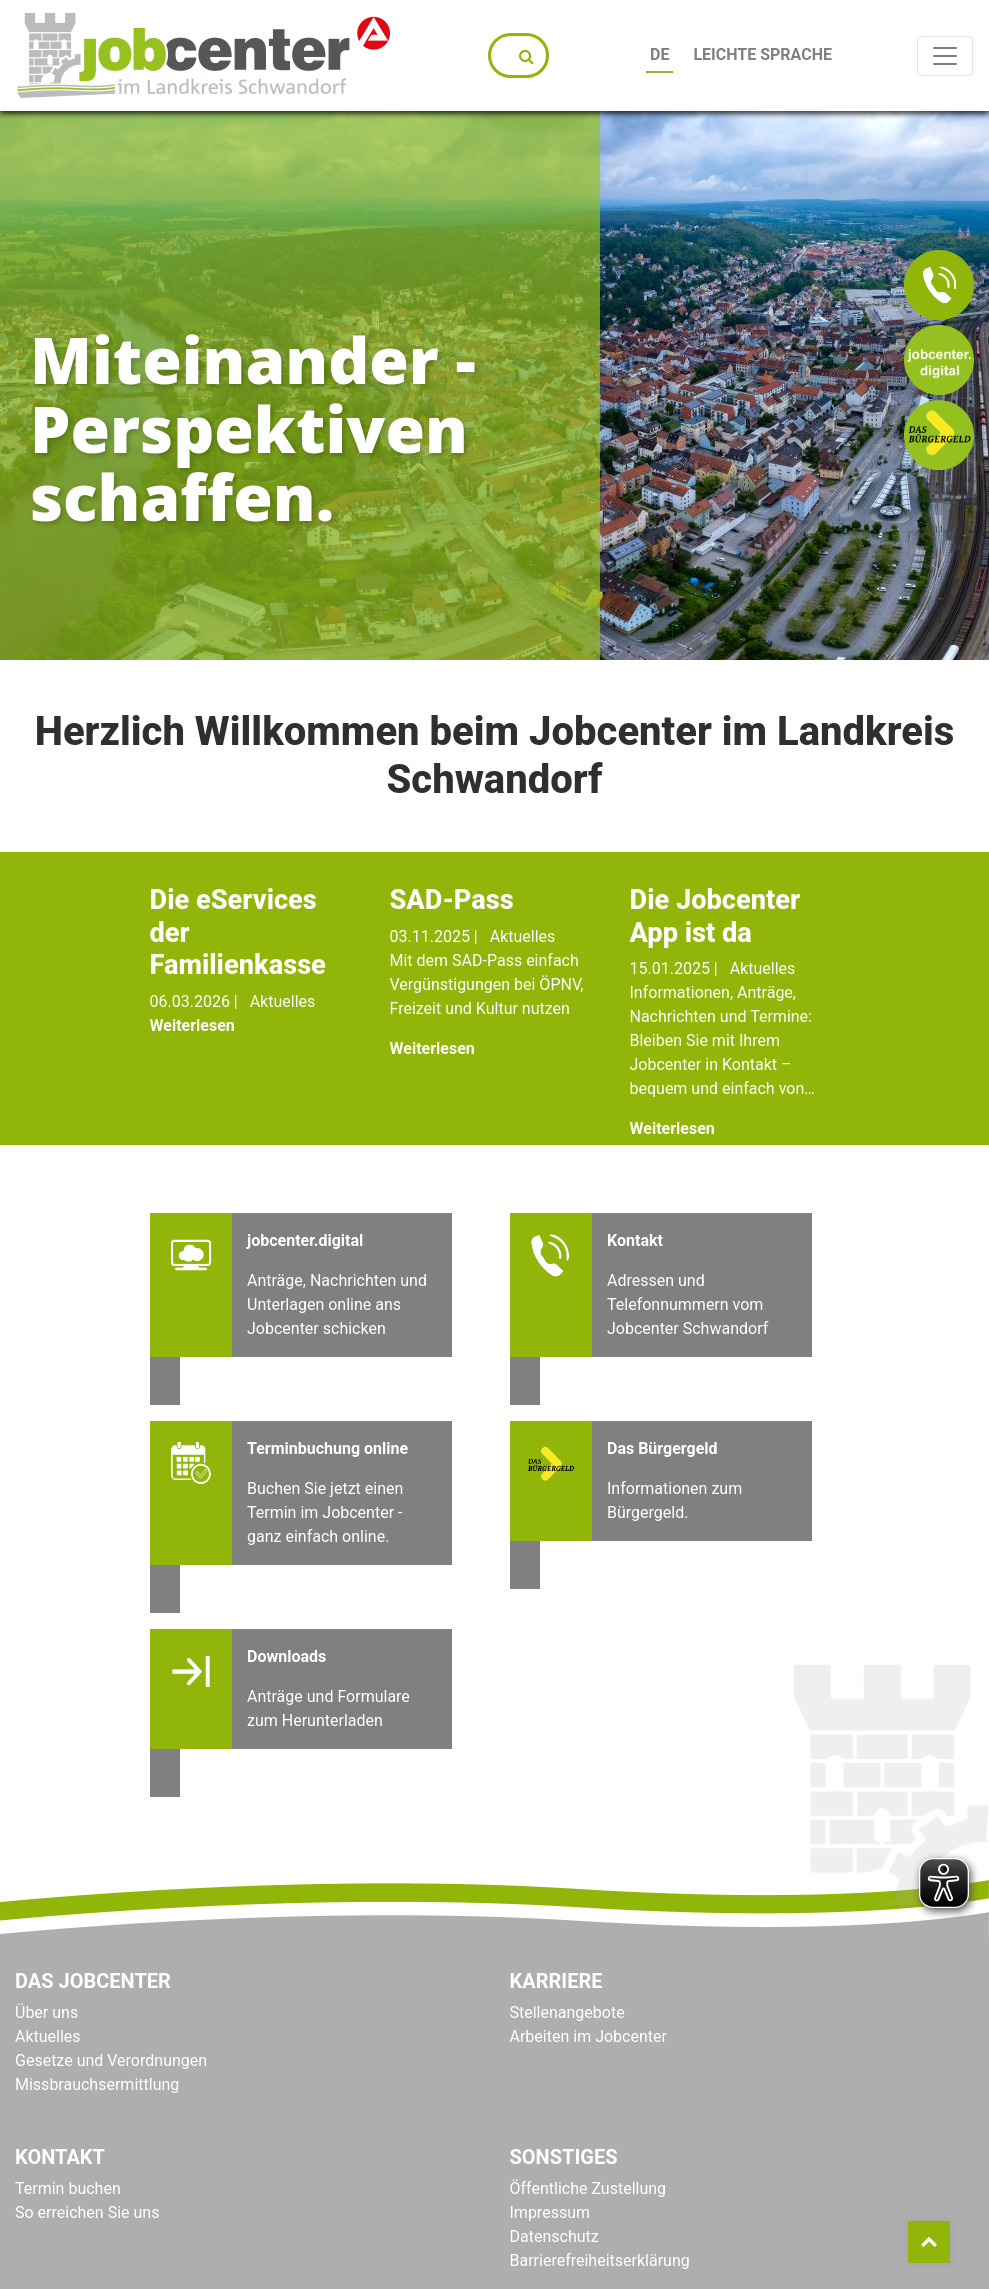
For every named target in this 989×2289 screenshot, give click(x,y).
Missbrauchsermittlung (97, 2084)
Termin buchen (68, 2188)
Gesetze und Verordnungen (111, 2060)
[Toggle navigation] (945, 56)
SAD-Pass (452, 900)
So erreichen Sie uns (87, 2212)
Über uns (46, 2012)
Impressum (550, 2212)
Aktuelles (48, 2036)
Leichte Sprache (757, 54)
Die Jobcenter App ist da (715, 916)
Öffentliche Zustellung (588, 2188)
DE (654, 54)
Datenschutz (554, 2236)
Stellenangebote (567, 2012)
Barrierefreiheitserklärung (600, 2260)
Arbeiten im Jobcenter (588, 2036)
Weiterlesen (192, 1025)
